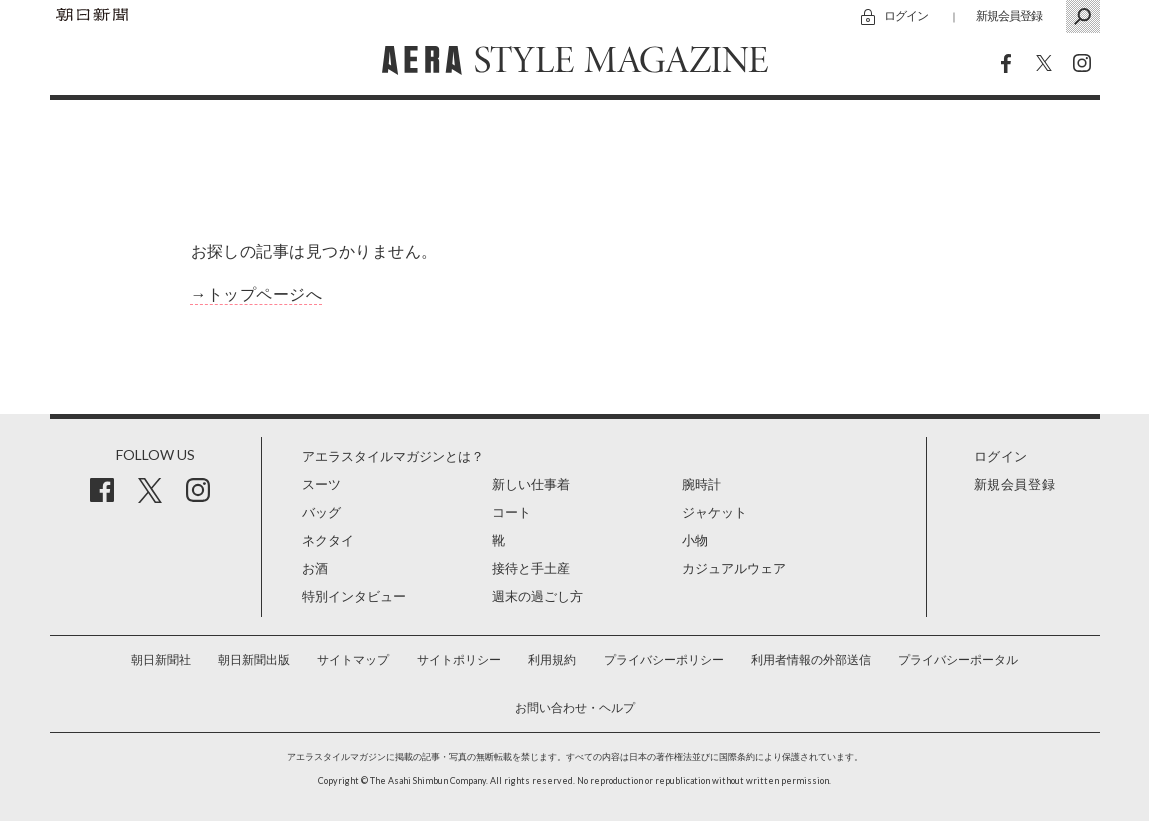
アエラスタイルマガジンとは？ (393, 456)
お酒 (315, 568)
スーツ (321, 484)
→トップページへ (257, 294)
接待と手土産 (531, 568)
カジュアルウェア (734, 568)
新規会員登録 (1009, 15)
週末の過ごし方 (537, 596)
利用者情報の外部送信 (811, 660)
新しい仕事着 (531, 484)
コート (511, 512)
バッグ (321, 512)
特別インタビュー (354, 596)
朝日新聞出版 (254, 660)
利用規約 (552, 660)
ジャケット (714, 512)
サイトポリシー (459, 660)
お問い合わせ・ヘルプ (575, 708)
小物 (695, 540)
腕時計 (701, 484)
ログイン (906, 15)
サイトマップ (353, 660)
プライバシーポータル (958, 660)
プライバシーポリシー (664, 660)
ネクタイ (328, 540)
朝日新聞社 (161, 660)
